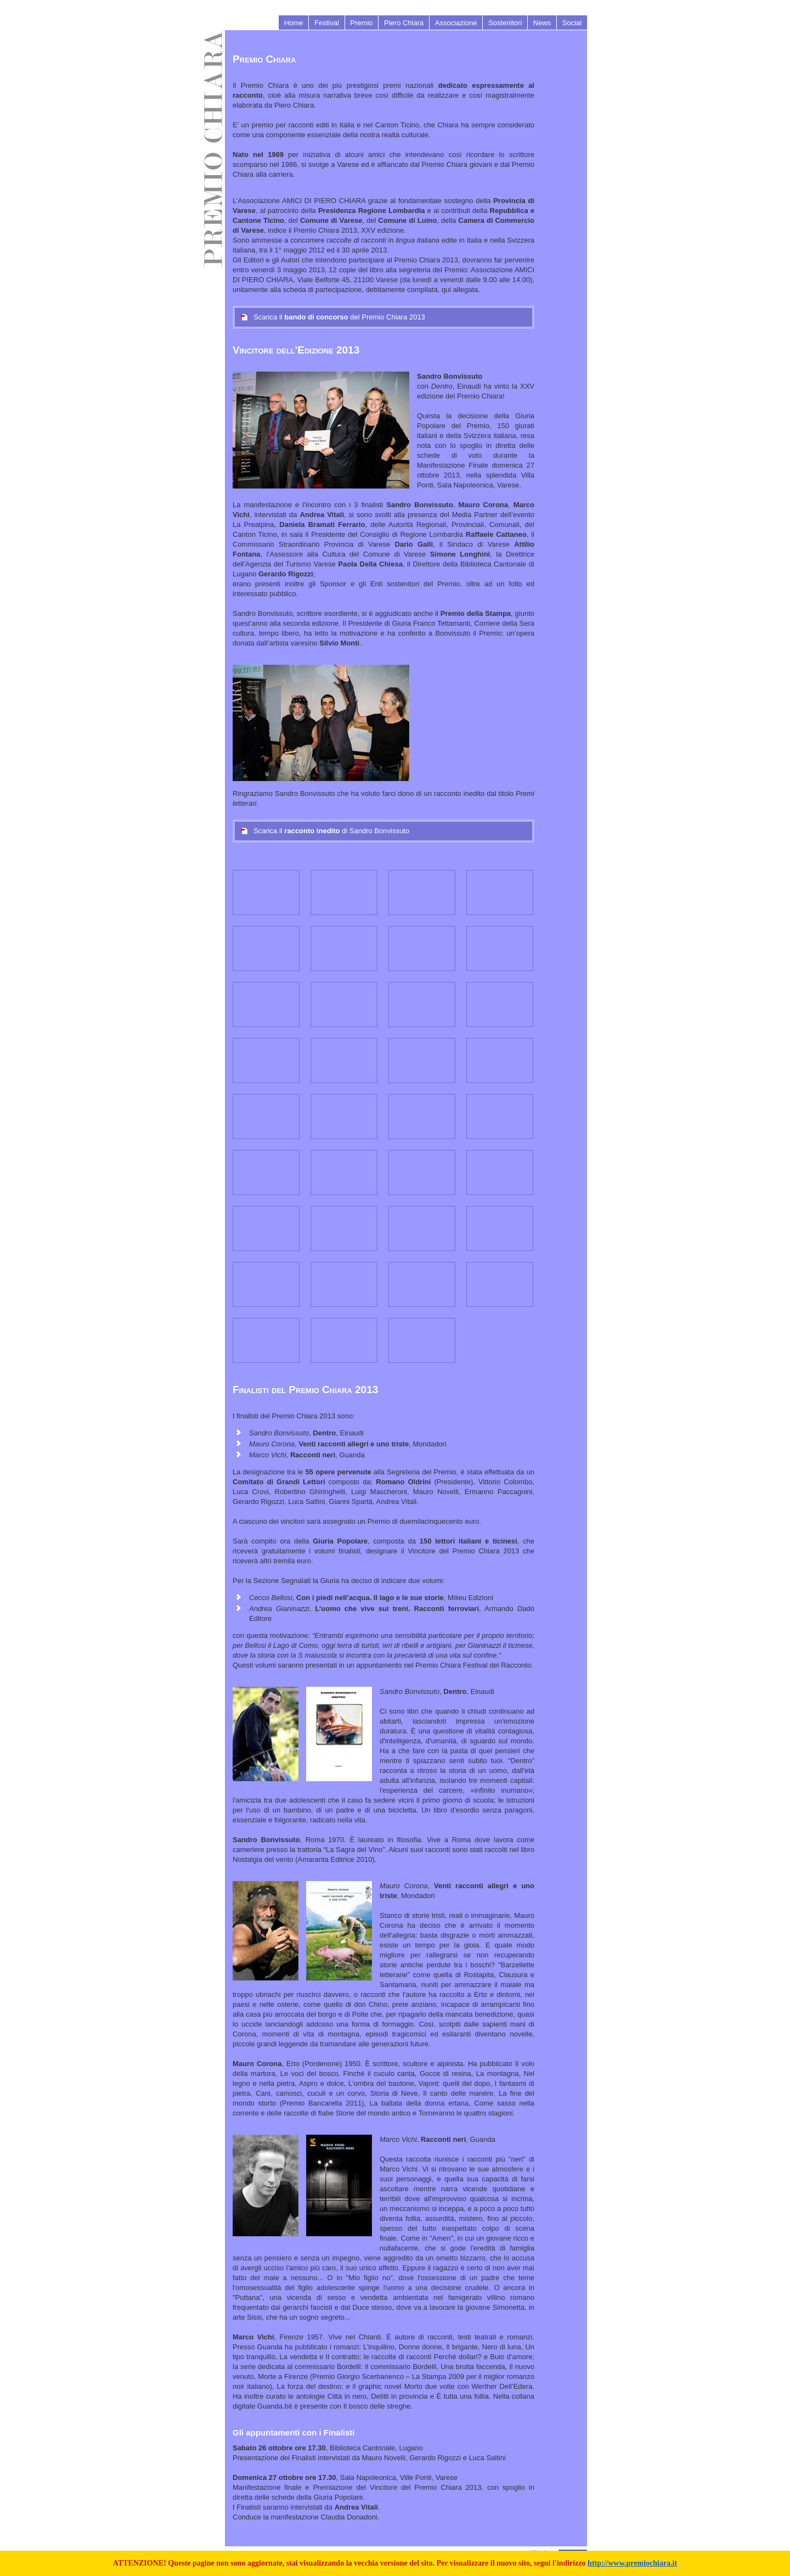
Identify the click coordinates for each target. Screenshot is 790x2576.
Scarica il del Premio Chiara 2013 (333, 317)
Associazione (456, 23)
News (542, 23)
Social (572, 23)
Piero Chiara (404, 23)
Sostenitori (505, 23)
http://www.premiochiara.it (632, 2563)
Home (293, 23)
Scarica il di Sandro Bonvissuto (325, 831)
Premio (361, 23)
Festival (326, 23)
